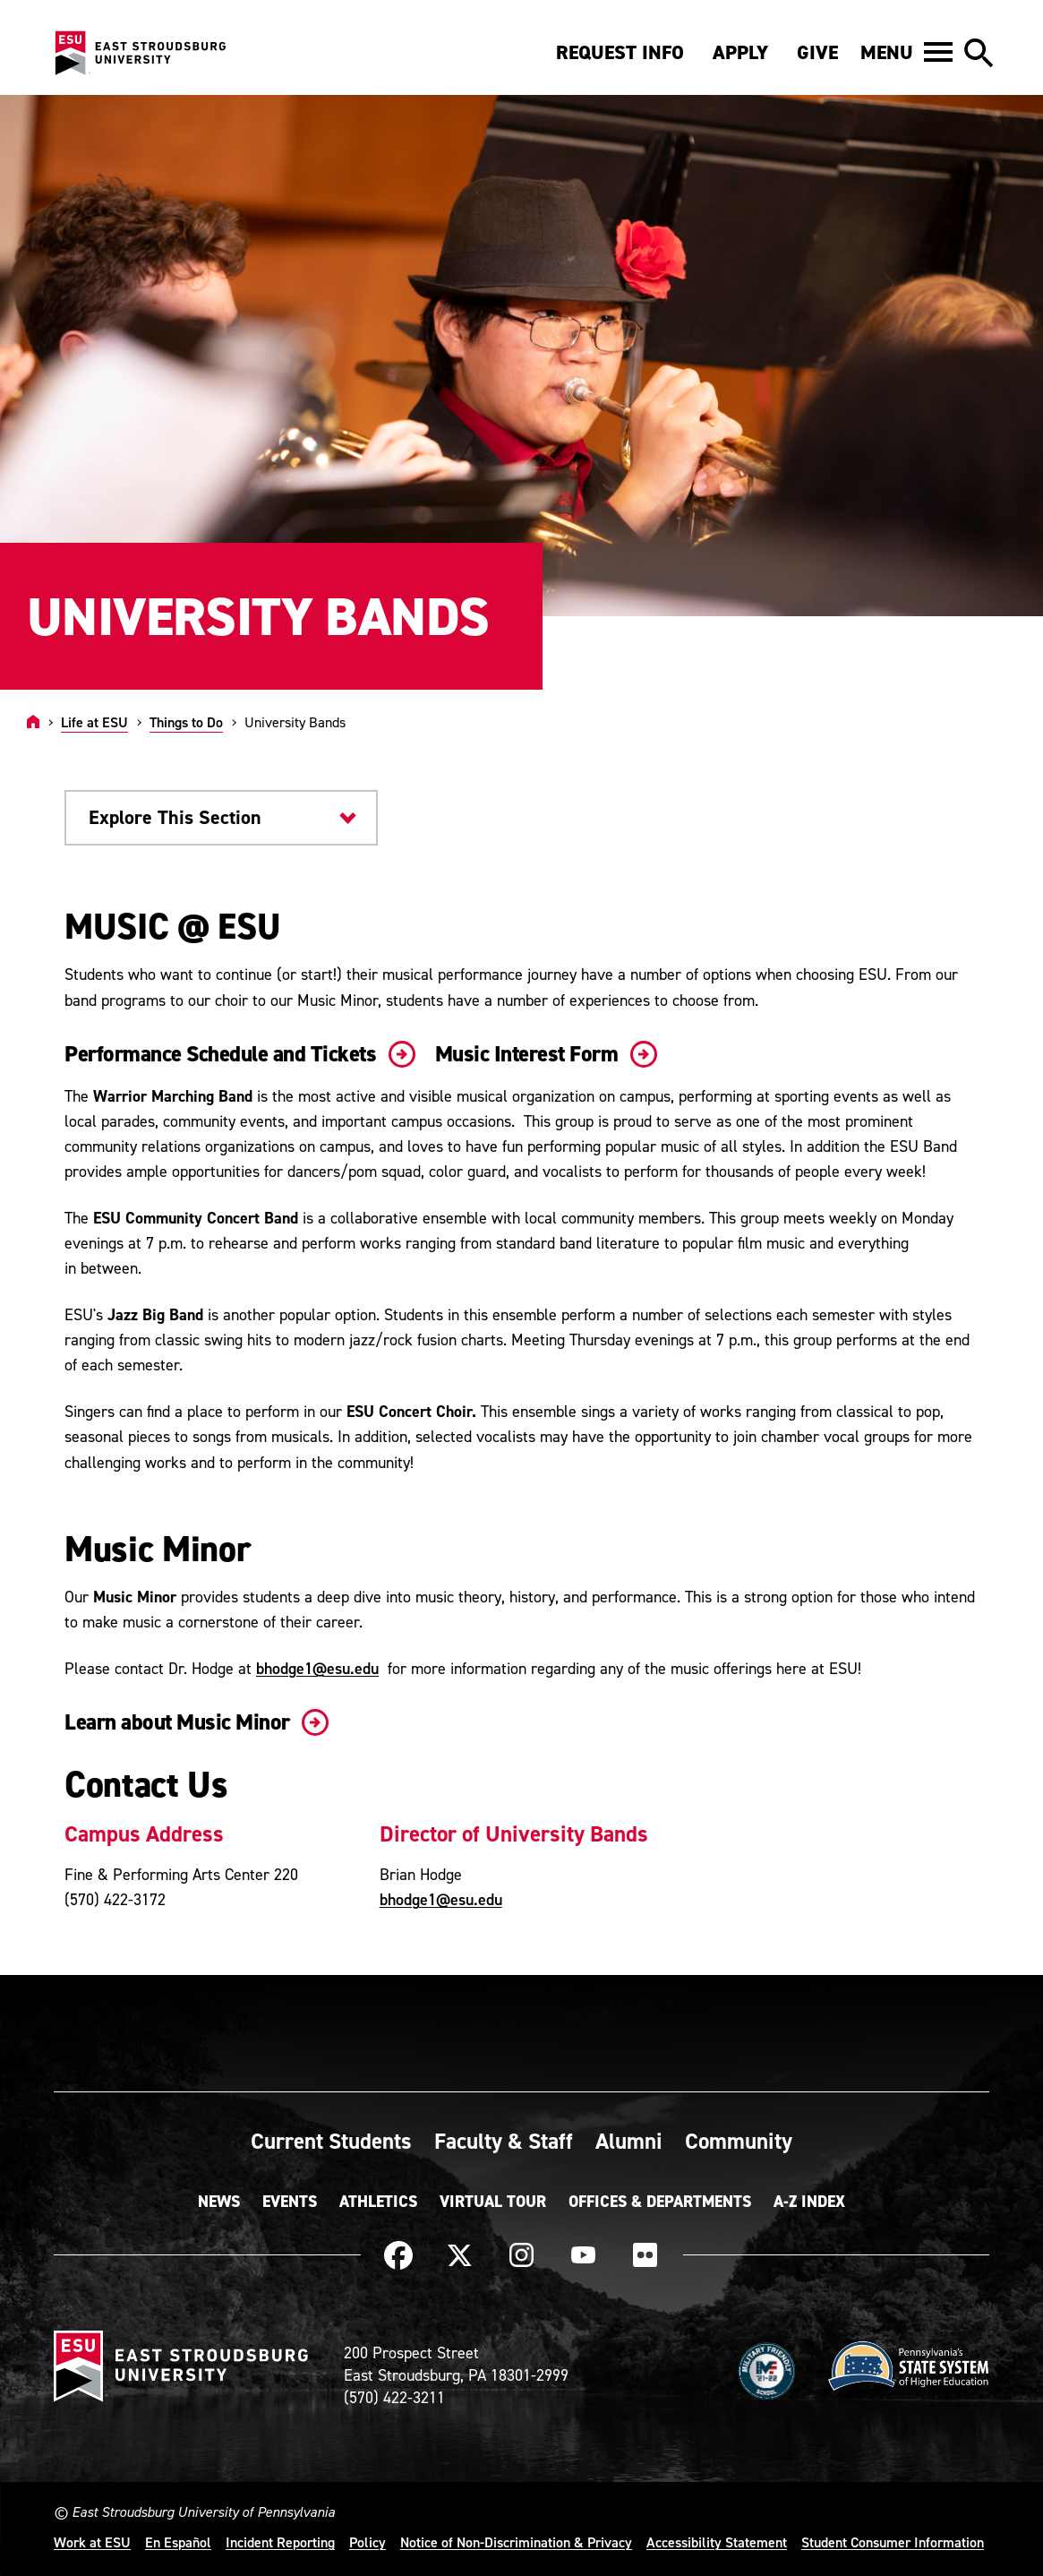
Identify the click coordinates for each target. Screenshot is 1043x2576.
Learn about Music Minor (192, 1722)
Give (817, 52)
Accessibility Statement (716, 2542)
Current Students (331, 2140)
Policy (367, 2542)
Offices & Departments (660, 2201)
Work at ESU (92, 2542)
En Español (178, 2542)
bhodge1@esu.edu (317, 1668)
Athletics (378, 2201)
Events (289, 2201)
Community (738, 2140)
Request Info (620, 52)
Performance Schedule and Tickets (236, 1054)
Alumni (629, 2140)
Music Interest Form (542, 1054)
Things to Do (186, 722)
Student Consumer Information (892, 2542)
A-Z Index (809, 2201)
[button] (906, 51)
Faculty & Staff (503, 2140)
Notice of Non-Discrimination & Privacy (516, 2542)
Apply (740, 52)
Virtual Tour (493, 2201)
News (219, 2201)
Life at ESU (94, 722)
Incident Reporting (280, 2542)
